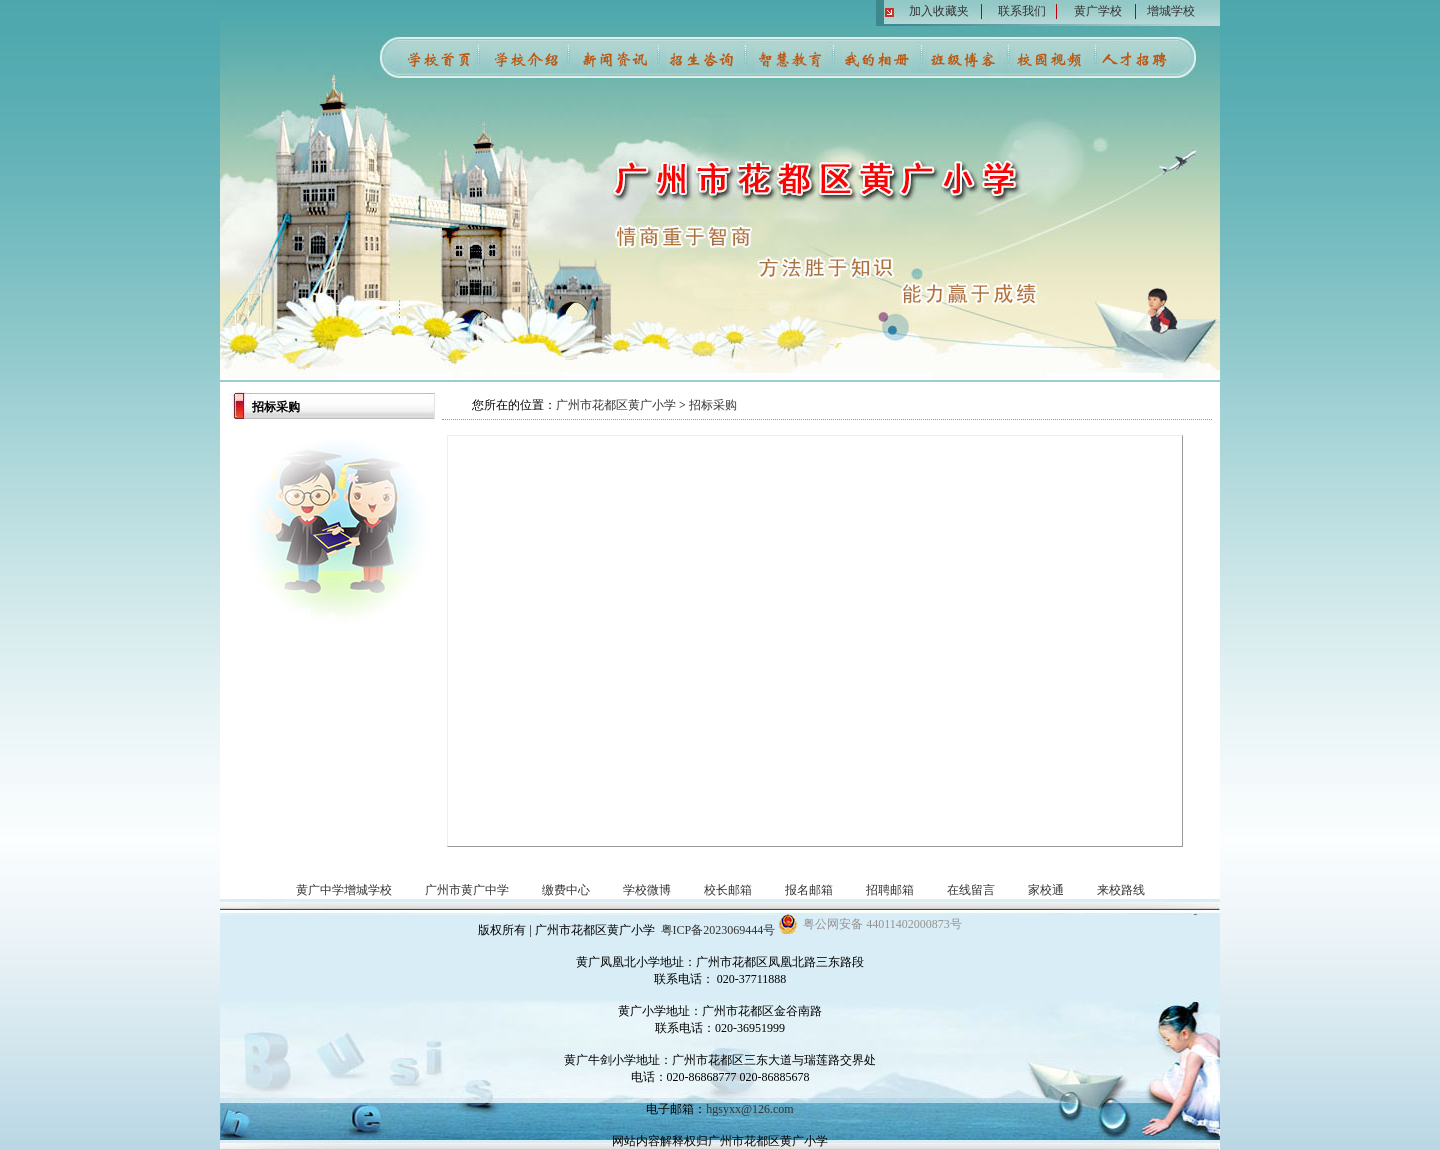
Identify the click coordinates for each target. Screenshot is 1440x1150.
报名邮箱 (809, 890)
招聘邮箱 (890, 890)
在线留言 (971, 890)
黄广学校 (1098, 11)
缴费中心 (566, 890)
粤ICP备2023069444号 (718, 930)
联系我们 (1022, 11)
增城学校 (1171, 11)
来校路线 (1121, 890)
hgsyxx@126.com (749, 1109)
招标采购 (713, 405)
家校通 (1046, 890)
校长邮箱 (728, 890)
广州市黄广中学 (467, 890)
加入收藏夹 (939, 11)
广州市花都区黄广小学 (616, 405)
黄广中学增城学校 (344, 890)
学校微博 (647, 890)
